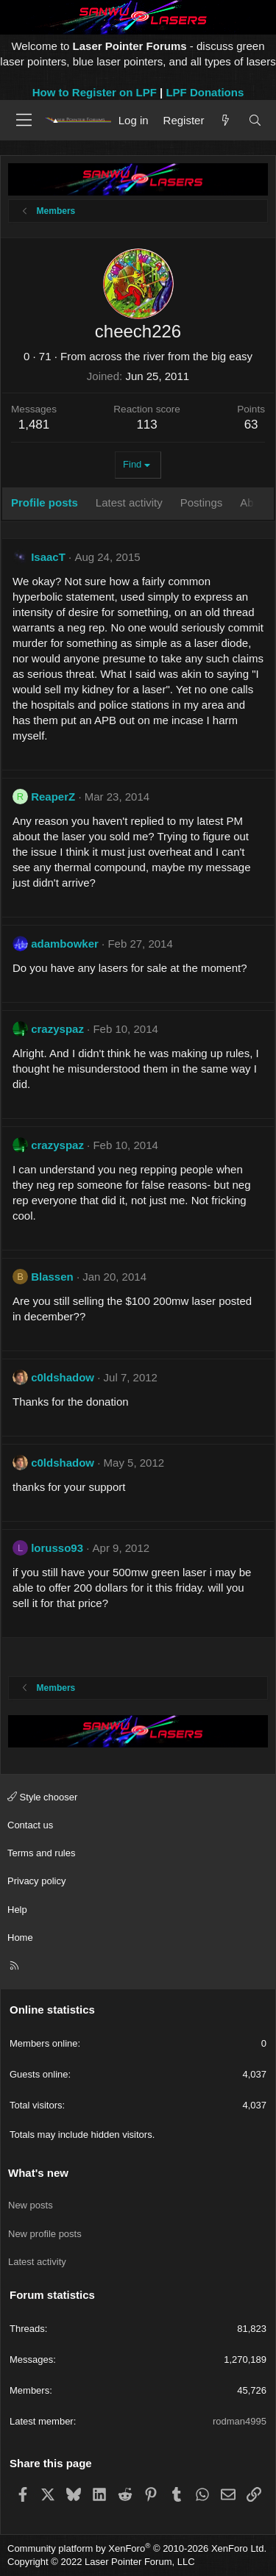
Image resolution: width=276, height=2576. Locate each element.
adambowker (65, 943)
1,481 (34, 425)
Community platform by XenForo (136, 2548)
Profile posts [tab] (44, 502)
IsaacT (48, 557)
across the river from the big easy (170, 356)
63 (251, 425)
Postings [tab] (201, 502)
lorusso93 (57, 1548)
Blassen (52, 1276)
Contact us (30, 1825)
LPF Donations (205, 92)
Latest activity (37, 2261)
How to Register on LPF (94, 92)
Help (17, 1909)
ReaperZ (53, 796)
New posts (30, 2205)
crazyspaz (57, 1029)
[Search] (255, 120)
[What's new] (225, 120)
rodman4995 (239, 2421)
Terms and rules (41, 1852)
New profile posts (45, 2233)
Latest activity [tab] (129, 502)
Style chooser (42, 1797)
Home (20, 1937)
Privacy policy (36, 1880)
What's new (38, 2173)
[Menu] (24, 120)
